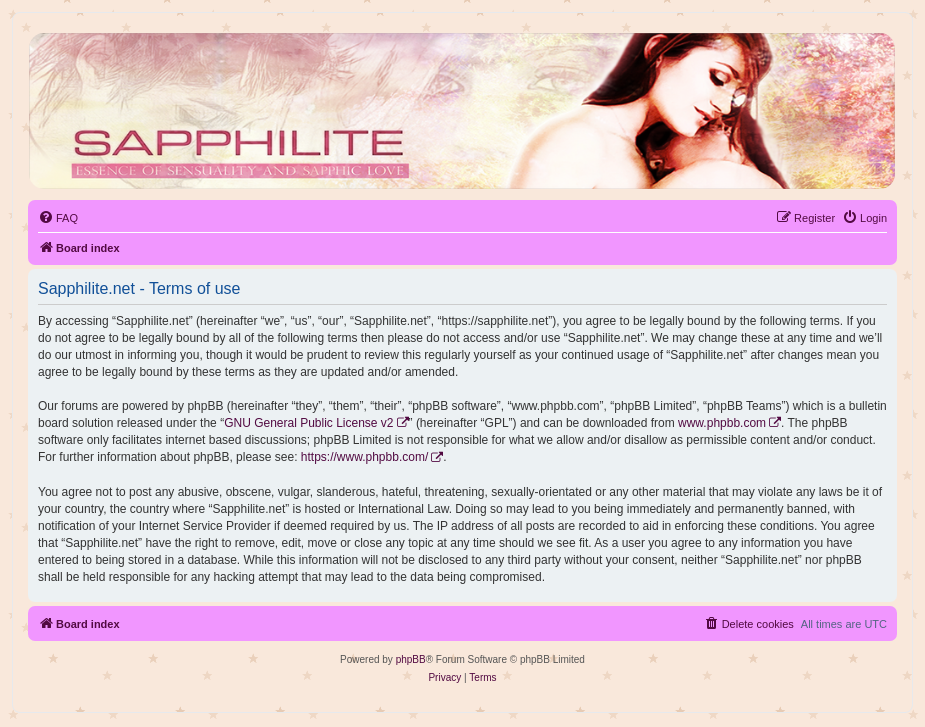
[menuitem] (58, 218)
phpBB (411, 659)
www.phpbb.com (722, 423)
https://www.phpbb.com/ (364, 457)
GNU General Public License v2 (308, 423)
